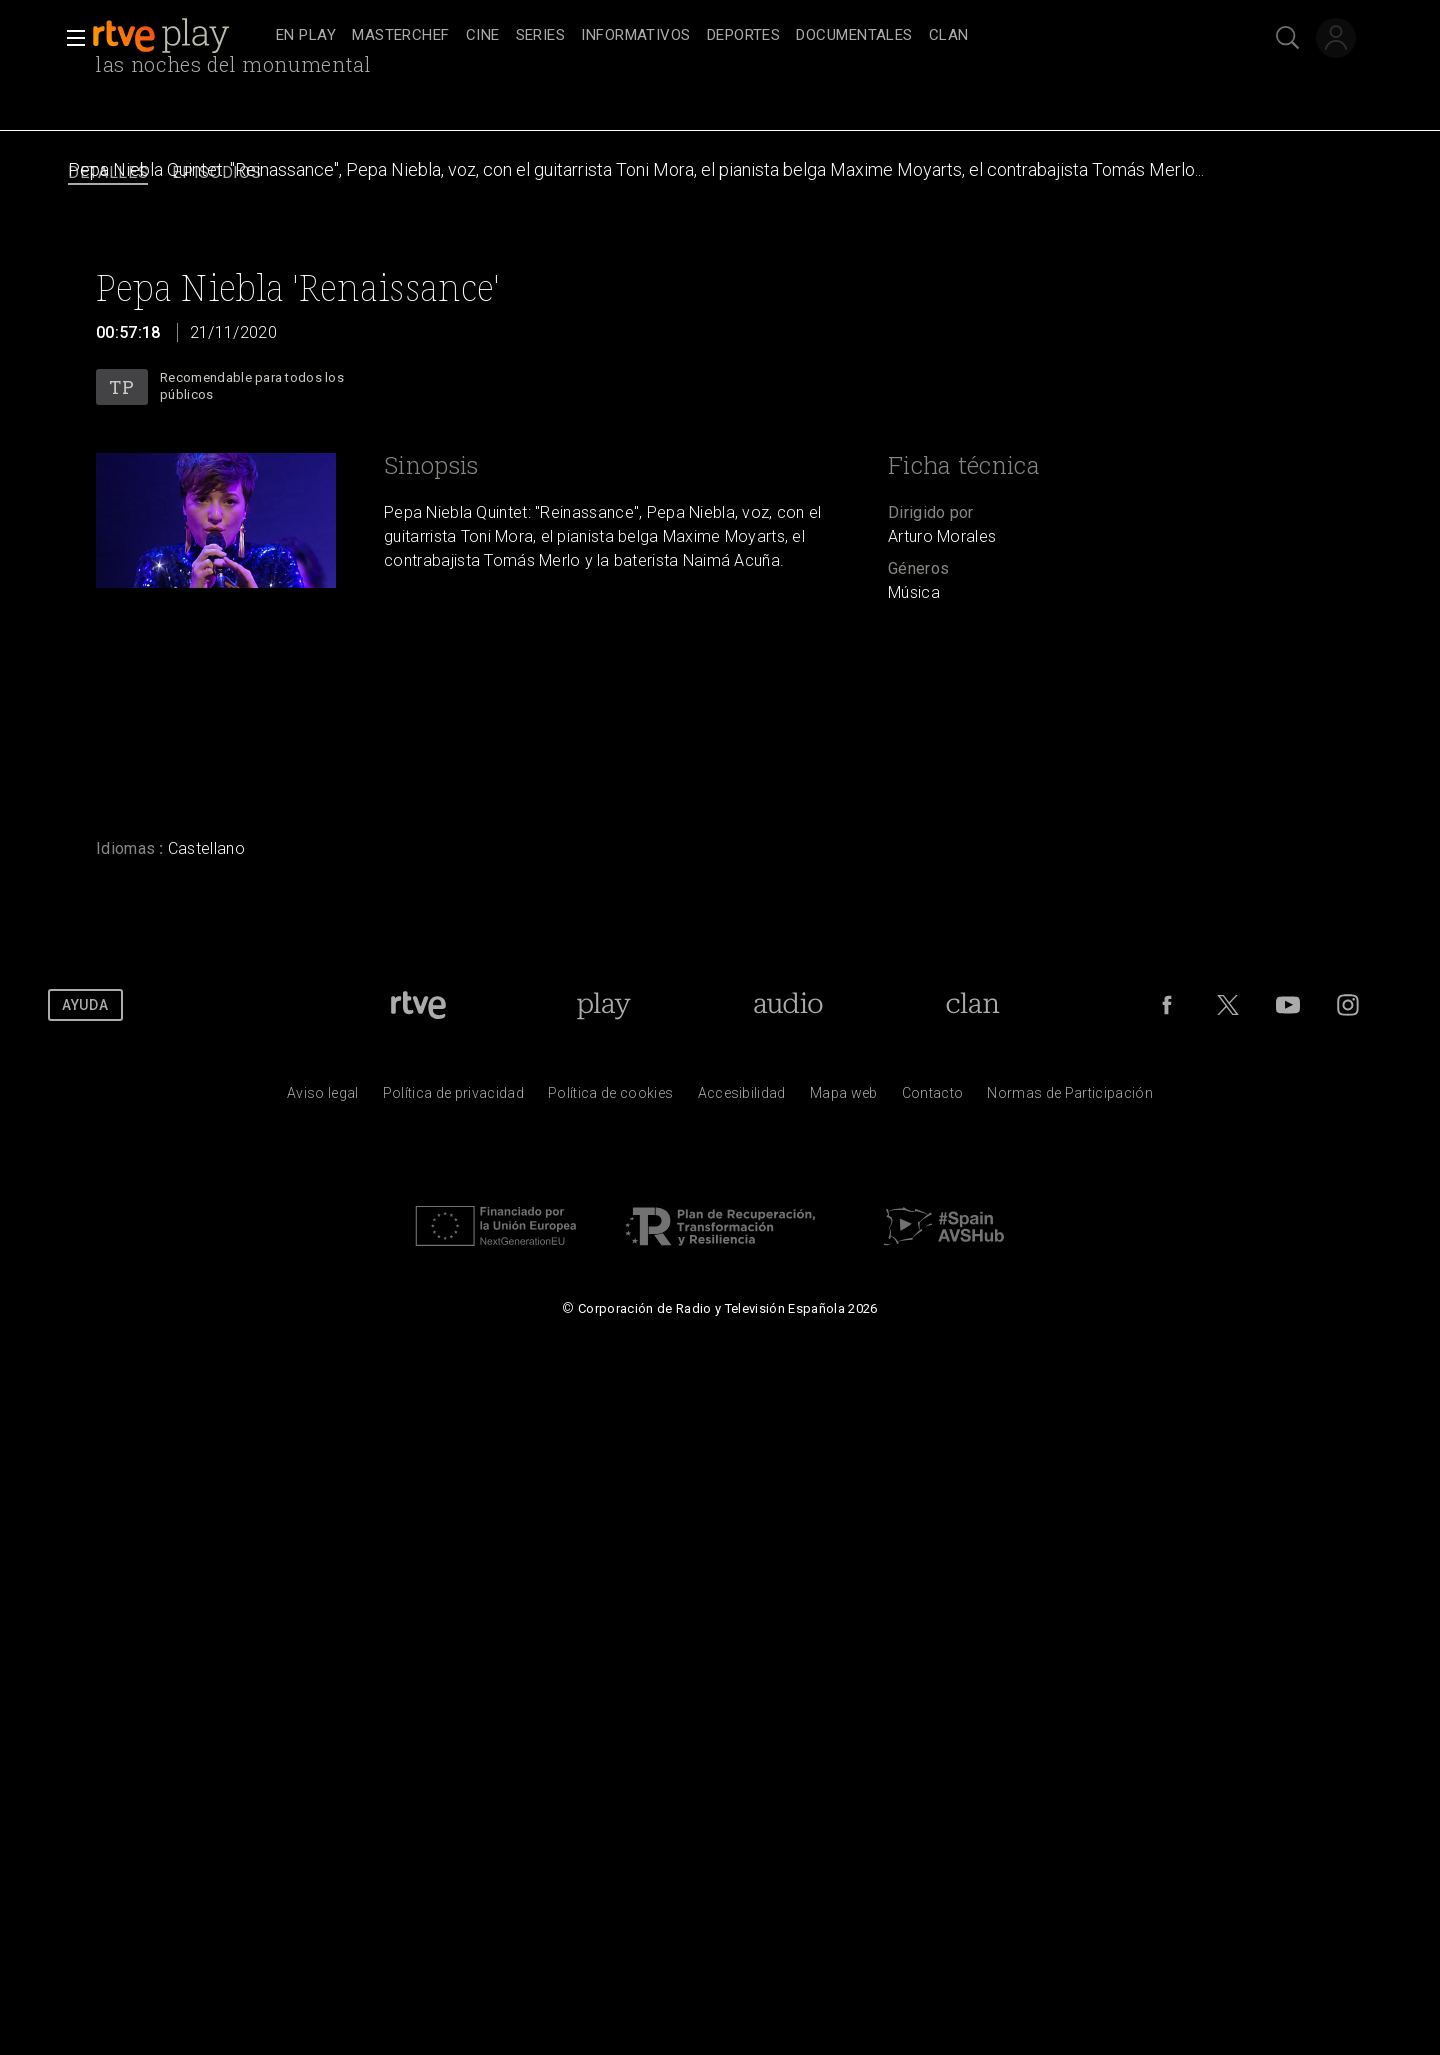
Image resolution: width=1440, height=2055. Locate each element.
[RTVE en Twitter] (1228, 1005)
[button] (70, 38)
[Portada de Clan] (972, 1005)
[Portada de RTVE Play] (603, 1005)
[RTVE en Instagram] (1348, 1005)
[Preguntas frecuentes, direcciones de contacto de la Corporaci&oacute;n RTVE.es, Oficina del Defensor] (933, 1098)
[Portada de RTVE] (418, 1005)
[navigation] (742, 36)
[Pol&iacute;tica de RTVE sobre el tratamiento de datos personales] (453, 1098)
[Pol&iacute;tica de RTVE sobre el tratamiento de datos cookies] (610, 1098)
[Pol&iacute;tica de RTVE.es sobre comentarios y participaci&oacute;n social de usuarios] (1070, 1098)
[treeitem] (306, 36)
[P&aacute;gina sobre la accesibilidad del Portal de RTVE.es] (742, 1098)
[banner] (180, 36)
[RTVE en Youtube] (1288, 1005)
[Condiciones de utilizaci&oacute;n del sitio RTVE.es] (323, 1098)
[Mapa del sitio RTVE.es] (844, 1098)
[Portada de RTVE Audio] (788, 1005)
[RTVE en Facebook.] (1167, 1005)
